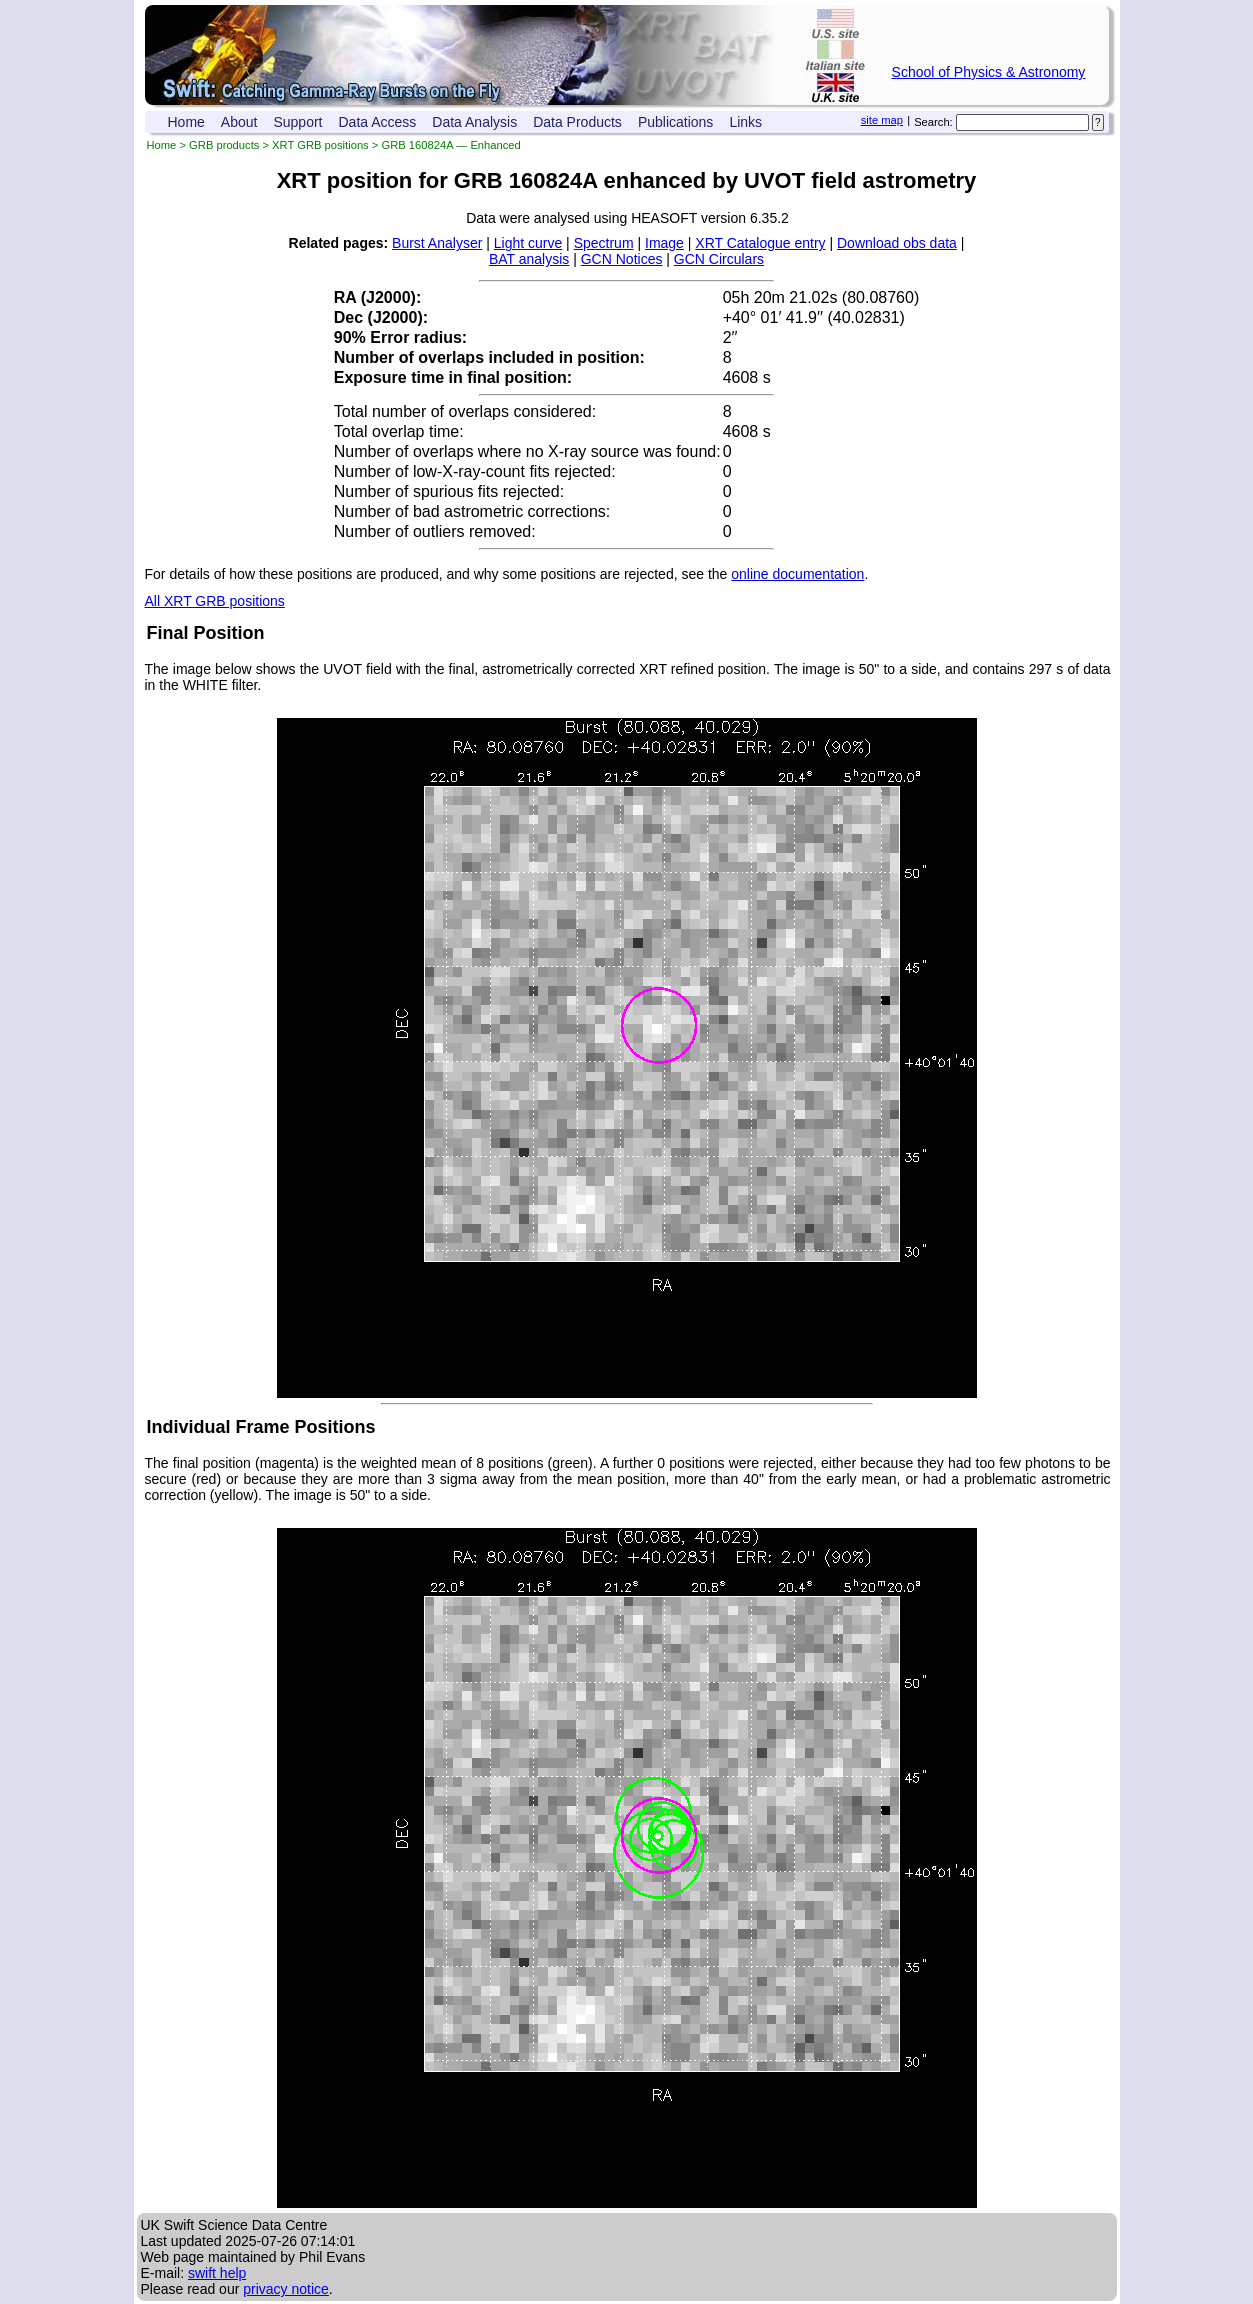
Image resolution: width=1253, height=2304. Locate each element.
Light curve (528, 243)
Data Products (577, 122)
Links (745, 122)
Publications (676, 122)
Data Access (378, 122)
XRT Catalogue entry (760, 243)
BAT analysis (529, 259)
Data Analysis (474, 122)
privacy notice (286, 2289)
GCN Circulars (719, 259)
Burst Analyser (437, 243)
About (239, 122)
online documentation (797, 574)
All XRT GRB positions (215, 601)
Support (297, 122)
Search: (933, 122)
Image (664, 243)
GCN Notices (622, 259)
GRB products (224, 145)
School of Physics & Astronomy (989, 72)
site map (882, 120)
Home (186, 122)
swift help (217, 2273)
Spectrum (604, 243)
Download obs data (897, 243)
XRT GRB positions (320, 145)
